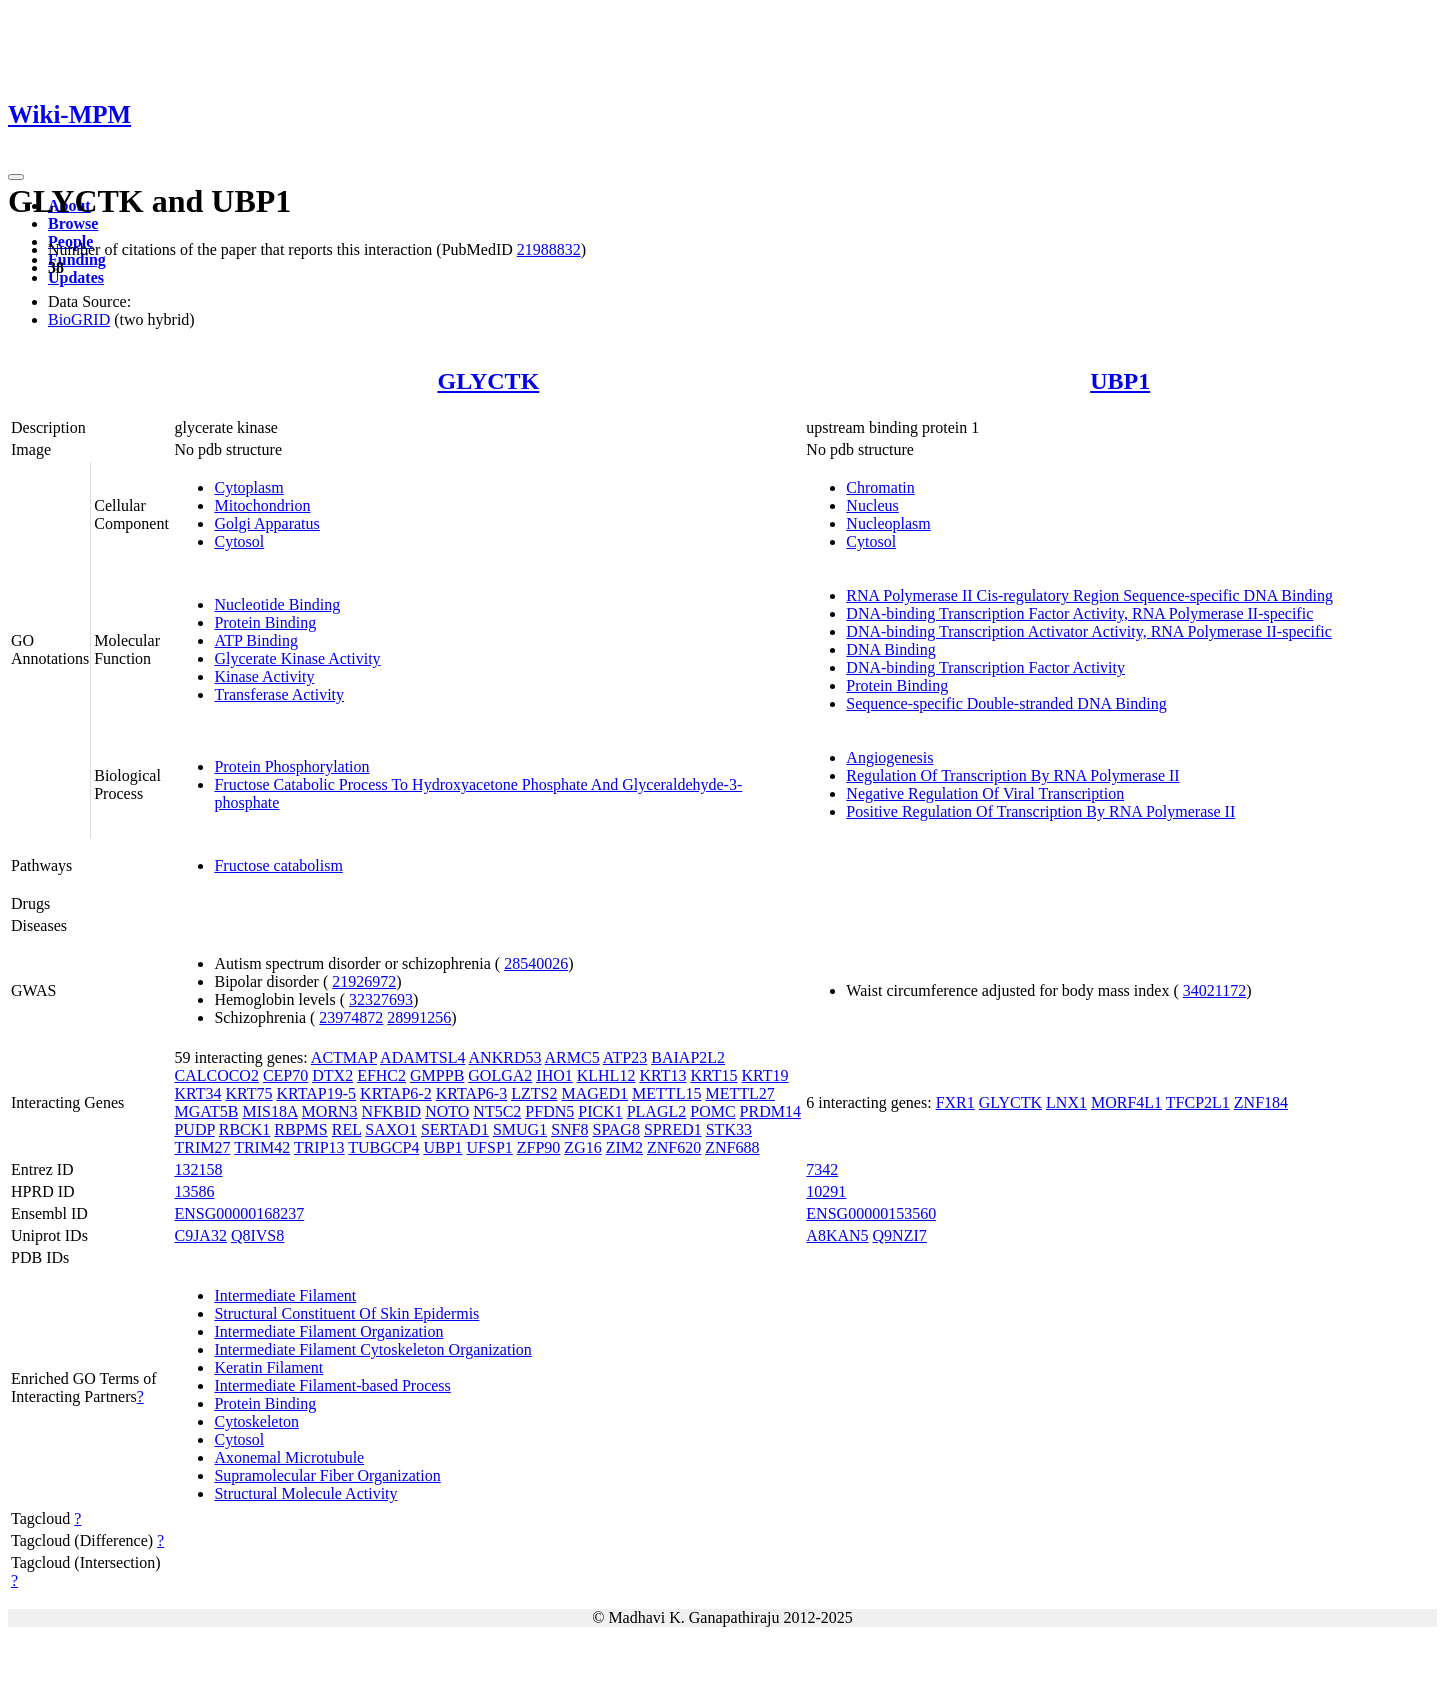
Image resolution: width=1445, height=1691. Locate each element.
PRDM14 (770, 1111)
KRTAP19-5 (317, 1093)
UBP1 (1120, 381)
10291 (826, 1191)
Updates (76, 277)
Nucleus (872, 505)
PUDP (194, 1129)
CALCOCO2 (216, 1075)
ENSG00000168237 (239, 1213)
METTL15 (666, 1093)
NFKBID (392, 1111)
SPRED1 (673, 1129)
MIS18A (269, 1111)
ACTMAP (344, 1057)
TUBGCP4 (383, 1147)
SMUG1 (520, 1129)
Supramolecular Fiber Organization (327, 1475)
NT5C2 (497, 1111)
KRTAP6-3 (472, 1093)
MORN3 (330, 1111)
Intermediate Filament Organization (328, 1331)
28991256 (419, 1017)
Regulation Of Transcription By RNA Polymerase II (1012, 775)
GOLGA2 (500, 1075)
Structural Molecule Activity (305, 1493)
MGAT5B (206, 1111)
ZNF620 (674, 1147)
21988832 (549, 249)
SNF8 (569, 1129)
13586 (194, 1191)
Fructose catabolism (278, 865)
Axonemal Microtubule (289, 1457)
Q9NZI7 (900, 1235)
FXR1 (955, 1102)
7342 (822, 1169)
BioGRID (79, 319)
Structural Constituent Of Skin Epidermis (346, 1313)
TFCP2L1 (1198, 1102)
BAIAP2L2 (688, 1057)
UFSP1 (490, 1147)
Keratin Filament (268, 1367)
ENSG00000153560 (871, 1213)
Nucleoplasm (888, 523)
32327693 (381, 999)
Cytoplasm (248, 487)
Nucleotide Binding (277, 604)
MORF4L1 (1126, 1102)
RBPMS (300, 1129)
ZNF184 (1261, 1102)
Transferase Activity (279, 694)
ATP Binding (255, 640)
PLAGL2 (657, 1111)
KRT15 (713, 1075)
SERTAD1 (455, 1129)
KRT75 (249, 1093)
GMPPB (437, 1075)
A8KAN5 (837, 1235)
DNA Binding (890, 649)
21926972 (364, 981)
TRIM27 (202, 1147)
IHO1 (554, 1075)
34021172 (1214, 990)
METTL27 (739, 1093)
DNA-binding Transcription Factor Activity (985, 667)
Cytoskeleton (256, 1421)
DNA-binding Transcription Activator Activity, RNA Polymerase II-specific (1089, 631)
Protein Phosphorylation (291, 766)
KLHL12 (606, 1075)
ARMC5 (572, 1057)
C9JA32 (200, 1235)
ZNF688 (732, 1147)
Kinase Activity (264, 676)
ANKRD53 (505, 1057)
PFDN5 (549, 1111)
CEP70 (285, 1075)
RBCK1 (245, 1129)
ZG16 (582, 1147)
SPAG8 (615, 1129)
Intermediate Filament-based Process (332, 1385)
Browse (73, 223)
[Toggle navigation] (16, 177)
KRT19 (764, 1075)
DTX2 (332, 1075)
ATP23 (625, 1057)
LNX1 (1066, 1102)
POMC (712, 1111)
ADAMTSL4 (422, 1057)
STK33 (729, 1129)
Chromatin (880, 487)
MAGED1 (594, 1093)
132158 (198, 1169)
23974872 (351, 1017)
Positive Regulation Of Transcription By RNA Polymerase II (1040, 811)
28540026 (536, 963)
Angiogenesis (889, 757)
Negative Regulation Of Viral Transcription (985, 793)
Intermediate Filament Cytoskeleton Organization (372, 1349)
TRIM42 (262, 1147)
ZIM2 (624, 1147)
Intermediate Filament (285, 1295)
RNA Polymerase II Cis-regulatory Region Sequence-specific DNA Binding (1089, 595)
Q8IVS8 (257, 1235)
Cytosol (239, 541)
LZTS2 (534, 1093)
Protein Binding (265, 622)
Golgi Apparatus (266, 523)
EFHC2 (381, 1075)
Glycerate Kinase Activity (297, 658)
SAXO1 (391, 1129)
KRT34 (197, 1093)
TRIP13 (319, 1147)
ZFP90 (539, 1147)
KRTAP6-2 (396, 1093)
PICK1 (600, 1111)
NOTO (447, 1111)
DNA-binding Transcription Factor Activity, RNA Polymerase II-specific (1079, 613)
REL (347, 1129)
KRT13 (662, 1075)
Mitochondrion (262, 505)
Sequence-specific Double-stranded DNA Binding (1006, 703)
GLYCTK (488, 381)
